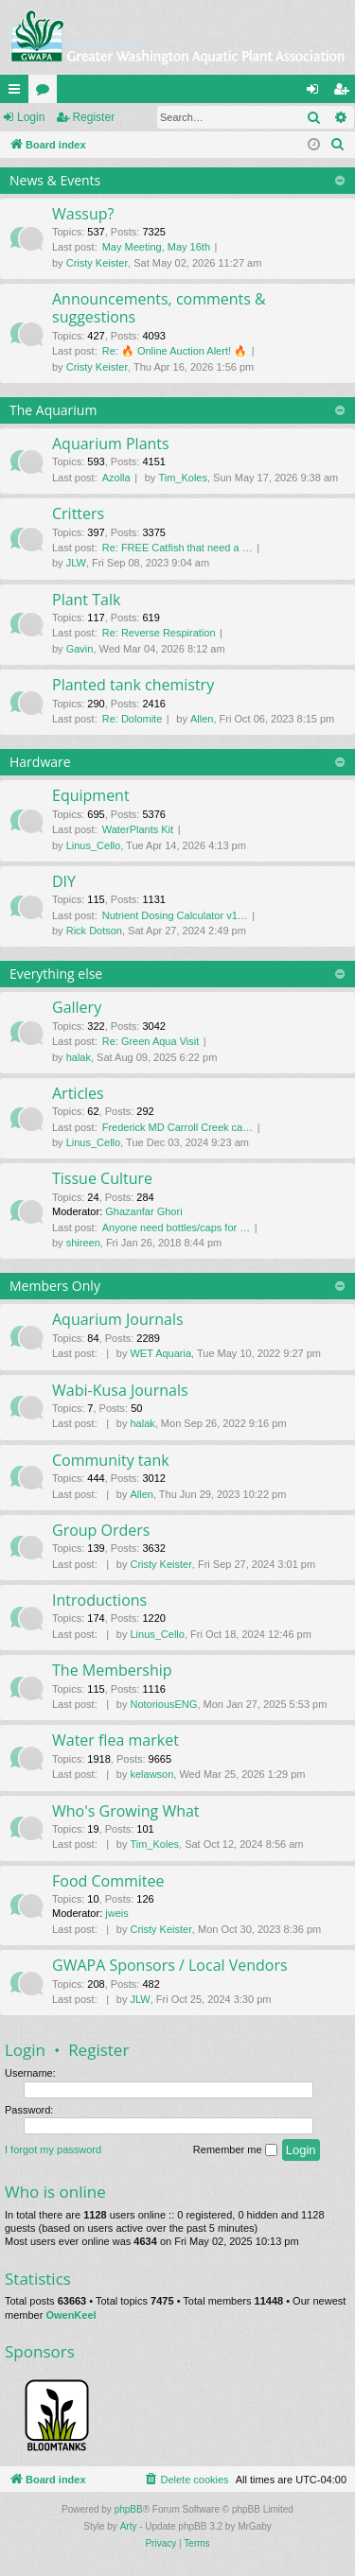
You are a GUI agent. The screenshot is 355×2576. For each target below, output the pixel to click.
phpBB (129, 2509)
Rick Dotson (94, 930)
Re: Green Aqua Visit (151, 1041)
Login (30, 117)
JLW (76, 562)
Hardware (40, 762)
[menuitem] (337, 144)
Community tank (110, 1460)
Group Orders (101, 1530)
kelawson (151, 1774)
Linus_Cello (93, 845)
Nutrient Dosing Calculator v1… (175, 915)
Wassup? (83, 213)
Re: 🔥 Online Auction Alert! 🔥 (174, 351)
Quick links (18, 92)
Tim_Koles (182, 477)
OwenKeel (70, 2315)
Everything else (55, 974)
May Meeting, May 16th (156, 246)
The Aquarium (53, 410)
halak (78, 1057)
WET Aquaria (160, 1353)
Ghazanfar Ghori (143, 1211)
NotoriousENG (163, 1704)
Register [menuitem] (345, 92)
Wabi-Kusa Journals (120, 1390)
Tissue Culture (102, 1178)
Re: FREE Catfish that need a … (177, 547)
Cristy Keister (97, 263)
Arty (128, 2526)
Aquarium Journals (118, 1319)
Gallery (76, 1007)
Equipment (91, 795)
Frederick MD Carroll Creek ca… (178, 1127)
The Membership (112, 1670)
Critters (78, 513)
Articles (78, 1093)
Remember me (235, 2150)
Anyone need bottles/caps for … (176, 1227)
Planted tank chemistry (133, 684)
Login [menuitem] (317, 92)
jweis (116, 1913)
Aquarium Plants (110, 443)
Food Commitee (108, 1881)
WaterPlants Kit (137, 829)
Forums (46, 92)
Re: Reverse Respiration (159, 632)
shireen (83, 1242)
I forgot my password (53, 2149)
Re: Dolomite (132, 718)
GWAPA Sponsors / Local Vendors (170, 1965)
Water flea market (115, 1740)
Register (93, 117)
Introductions (99, 1600)
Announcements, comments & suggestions (159, 307)
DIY (64, 881)
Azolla (116, 477)
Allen (201, 718)
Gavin (80, 648)
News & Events (54, 180)
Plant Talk (86, 599)
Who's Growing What (126, 1811)
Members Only (54, 1286)
